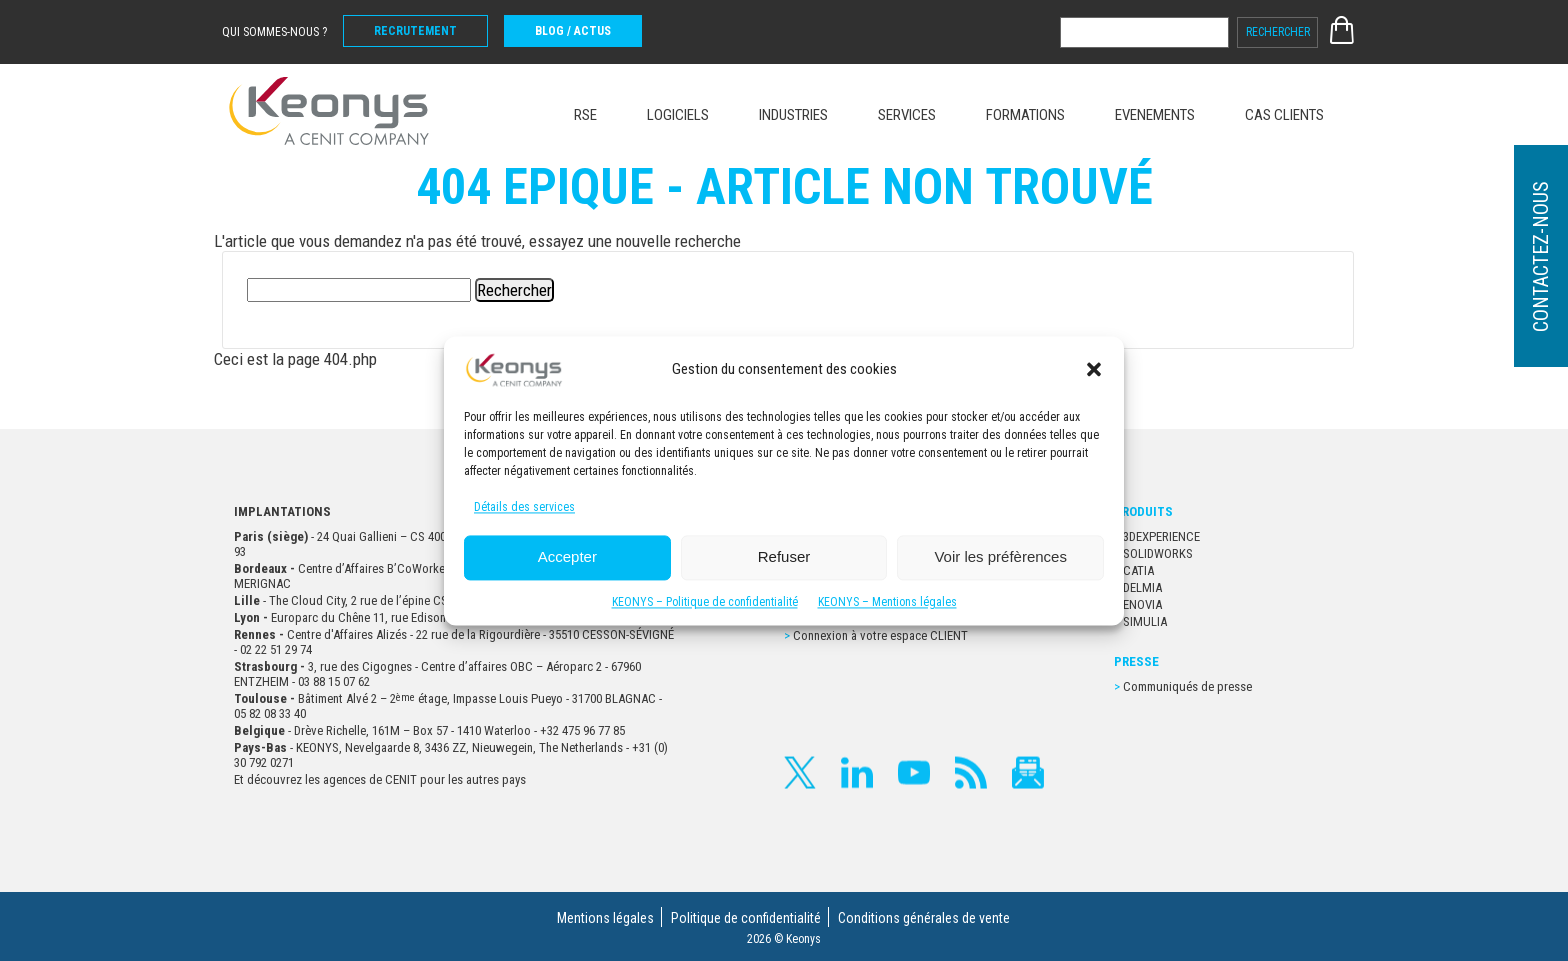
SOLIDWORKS (1158, 553)
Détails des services (524, 507)
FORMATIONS (1025, 115)
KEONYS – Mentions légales (887, 602)
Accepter (567, 557)
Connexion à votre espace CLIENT (880, 635)
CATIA (1138, 570)
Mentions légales (605, 918)
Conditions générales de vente (924, 918)
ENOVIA (1142, 604)
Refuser (784, 557)
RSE (585, 115)
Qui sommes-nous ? (274, 32)
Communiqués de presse (1187, 686)
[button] (1094, 369)
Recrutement (415, 31)
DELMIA (1142, 587)
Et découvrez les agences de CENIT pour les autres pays (380, 779)
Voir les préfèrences (1000, 557)
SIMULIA (1145, 621)
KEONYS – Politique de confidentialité (705, 602)
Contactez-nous (1541, 256)
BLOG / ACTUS (573, 31)
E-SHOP (1342, 30)
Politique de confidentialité (746, 918)
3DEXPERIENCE (1161, 536)
